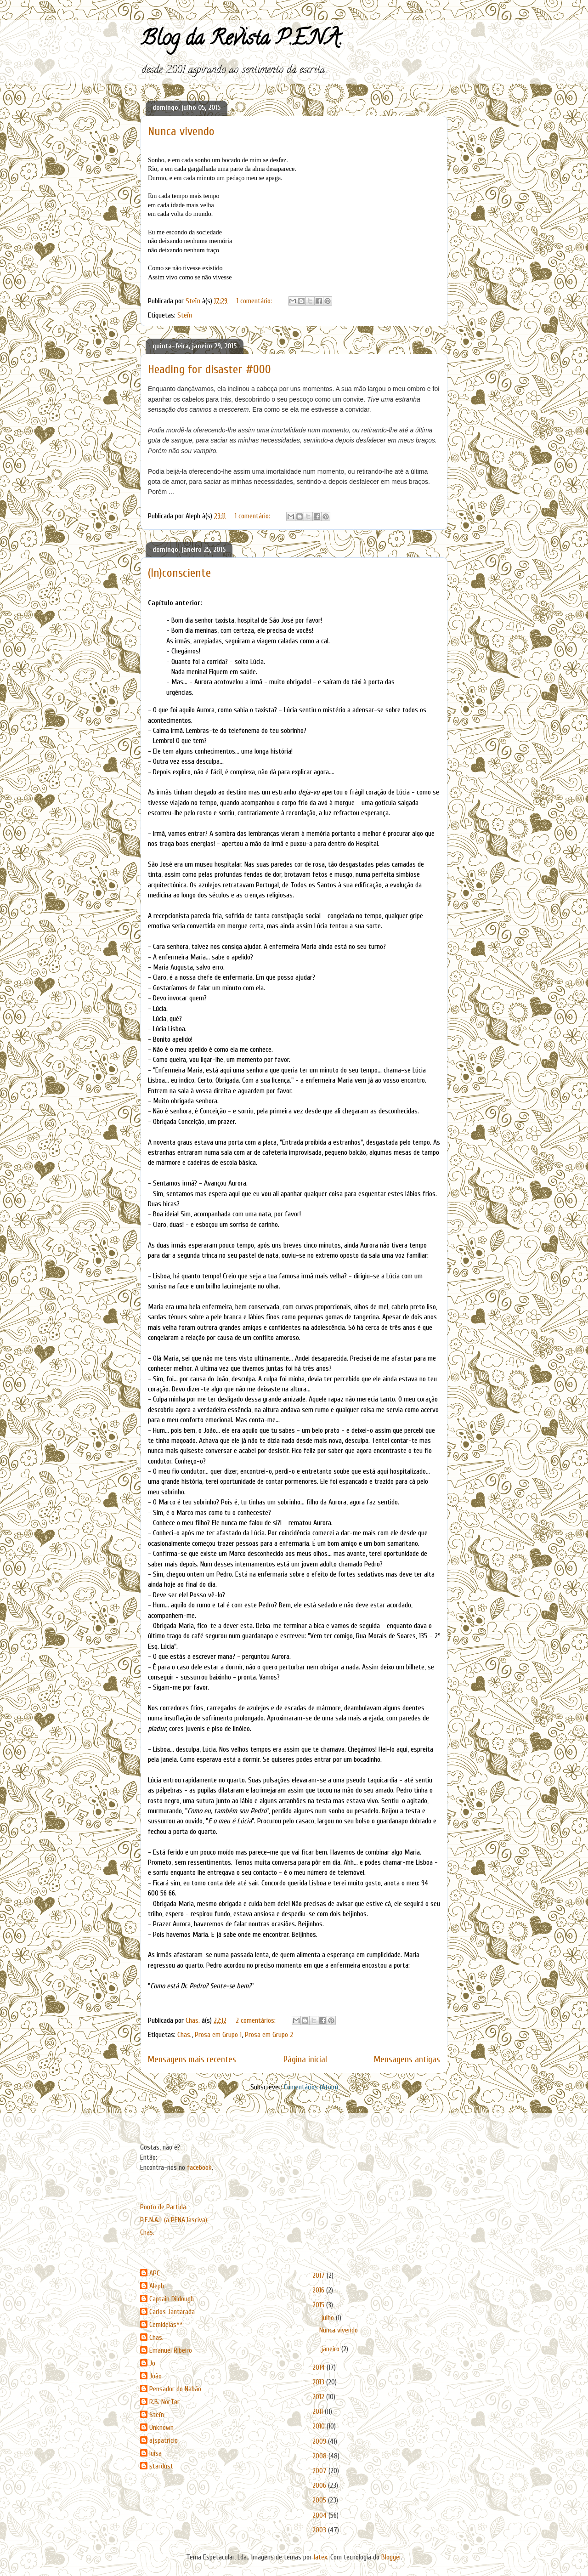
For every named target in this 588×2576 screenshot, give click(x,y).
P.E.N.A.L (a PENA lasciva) (173, 2220)
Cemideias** (166, 2325)
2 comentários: (256, 2020)
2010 (319, 2426)
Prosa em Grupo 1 (218, 2035)
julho (328, 2318)
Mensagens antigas (407, 2059)
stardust (161, 2466)
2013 (319, 2382)
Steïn (184, 315)
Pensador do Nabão (175, 2389)
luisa (155, 2453)
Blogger (391, 2557)
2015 (319, 2305)
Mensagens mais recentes (192, 2059)
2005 (320, 2500)
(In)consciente (179, 573)
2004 (320, 2515)
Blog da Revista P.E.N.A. (241, 40)
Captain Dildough (171, 2299)
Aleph (156, 2286)
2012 (319, 2397)
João (155, 2376)
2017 (319, 2275)
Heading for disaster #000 (209, 369)
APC (154, 2273)
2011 (318, 2411)
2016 (319, 2290)
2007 (320, 2471)
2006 (320, 2485)
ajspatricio (163, 2440)
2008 (320, 2456)
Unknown (161, 2427)
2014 (319, 2367)
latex (320, 2557)
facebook (199, 2167)
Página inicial (305, 2059)
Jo (152, 2363)
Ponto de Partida (163, 2207)
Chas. (184, 2035)
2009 (320, 2441)
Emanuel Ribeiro (170, 2350)
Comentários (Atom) (311, 2087)
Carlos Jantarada (172, 2312)
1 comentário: (255, 301)
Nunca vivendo (181, 131)
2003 (320, 2530)
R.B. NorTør (164, 2402)
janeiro (331, 2349)
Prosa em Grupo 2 (269, 2035)
